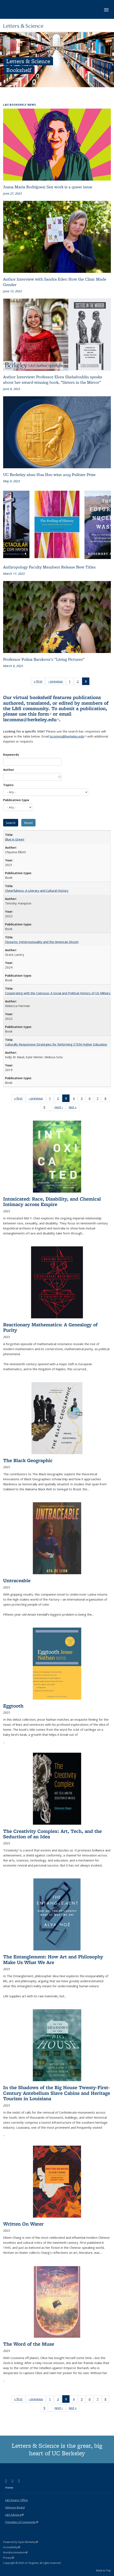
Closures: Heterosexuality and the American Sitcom (42, 942)
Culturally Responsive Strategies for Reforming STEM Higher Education (56, 1044)
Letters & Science (23, 26)
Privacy (8, 2557)
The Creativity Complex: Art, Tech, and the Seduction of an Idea (52, 1834)
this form (39, 713)
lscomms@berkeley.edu (31, 719)
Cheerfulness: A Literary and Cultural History (36, 890)
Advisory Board (15, 2507)
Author (8, 769)
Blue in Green (14, 839)
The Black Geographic (28, 1460)
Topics (8, 785)
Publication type (16, 800)
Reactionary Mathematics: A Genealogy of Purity (50, 1327)
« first (39, 682)
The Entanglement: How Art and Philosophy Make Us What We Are (53, 1959)
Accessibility (11, 2547)
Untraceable (16, 1580)
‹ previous (57, 682)
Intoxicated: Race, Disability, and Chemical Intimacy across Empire (52, 1201)
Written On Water (23, 2223)
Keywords (11, 754)
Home (9, 2487)
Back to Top (103, 2570)
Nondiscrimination (15, 2552)
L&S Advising (14, 2515)
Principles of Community (21, 2522)
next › (60, 1108)
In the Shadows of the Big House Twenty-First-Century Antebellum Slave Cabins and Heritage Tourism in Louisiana (56, 2093)
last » (74, 1108)
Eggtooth (13, 1705)
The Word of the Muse (28, 2343)
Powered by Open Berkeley (20, 2542)
